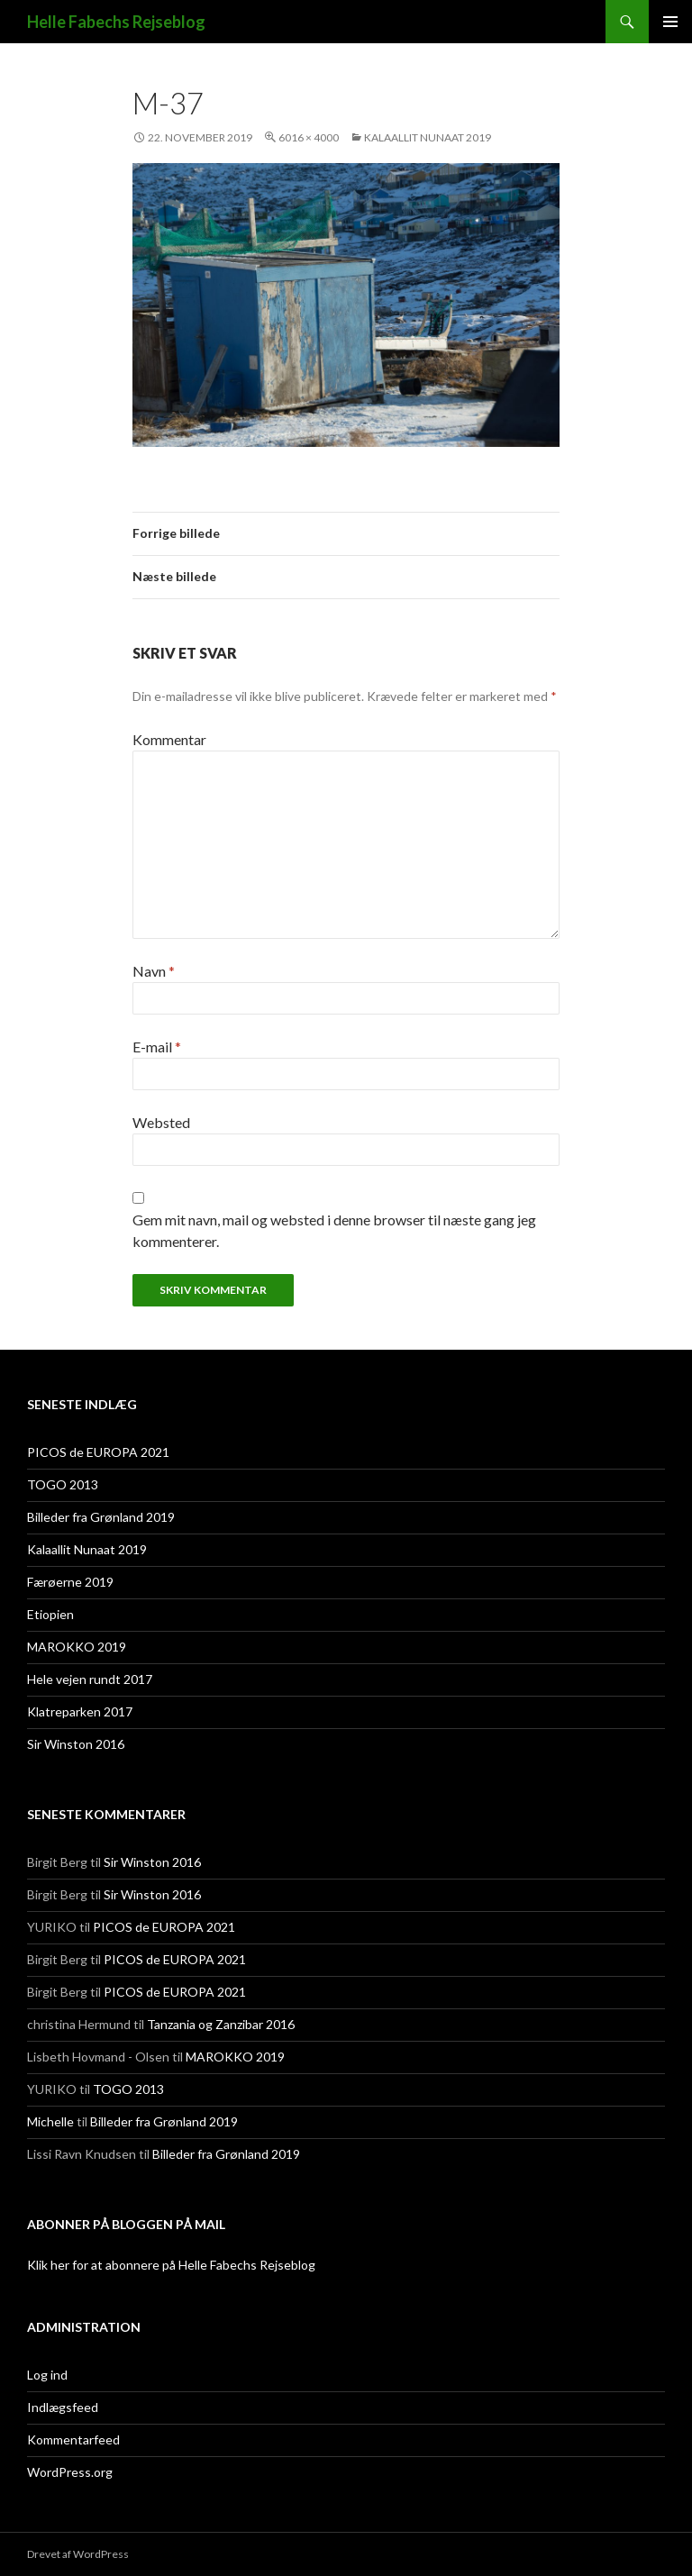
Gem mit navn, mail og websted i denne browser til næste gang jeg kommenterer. (334, 1230)
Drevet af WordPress (78, 2554)
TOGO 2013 (62, 1484)
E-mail (156, 1046)
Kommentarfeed (73, 2439)
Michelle (50, 2121)
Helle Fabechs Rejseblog (116, 22)
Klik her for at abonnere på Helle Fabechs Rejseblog (171, 2264)
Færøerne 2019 (70, 1581)
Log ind (47, 2374)
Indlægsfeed (62, 2407)
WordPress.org (70, 2472)
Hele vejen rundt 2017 (89, 1679)
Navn (153, 970)
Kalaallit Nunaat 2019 (427, 137)
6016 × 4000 (308, 137)
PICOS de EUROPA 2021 (98, 1452)
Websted (161, 1122)
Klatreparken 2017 (79, 1711)
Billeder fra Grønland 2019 (101, 1517)
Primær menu (670, 21)
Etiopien (50, 1614)
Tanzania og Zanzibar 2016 (221, 2024)
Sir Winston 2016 (75, 1744)
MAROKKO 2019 (76, 1646)
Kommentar (169, 739)
